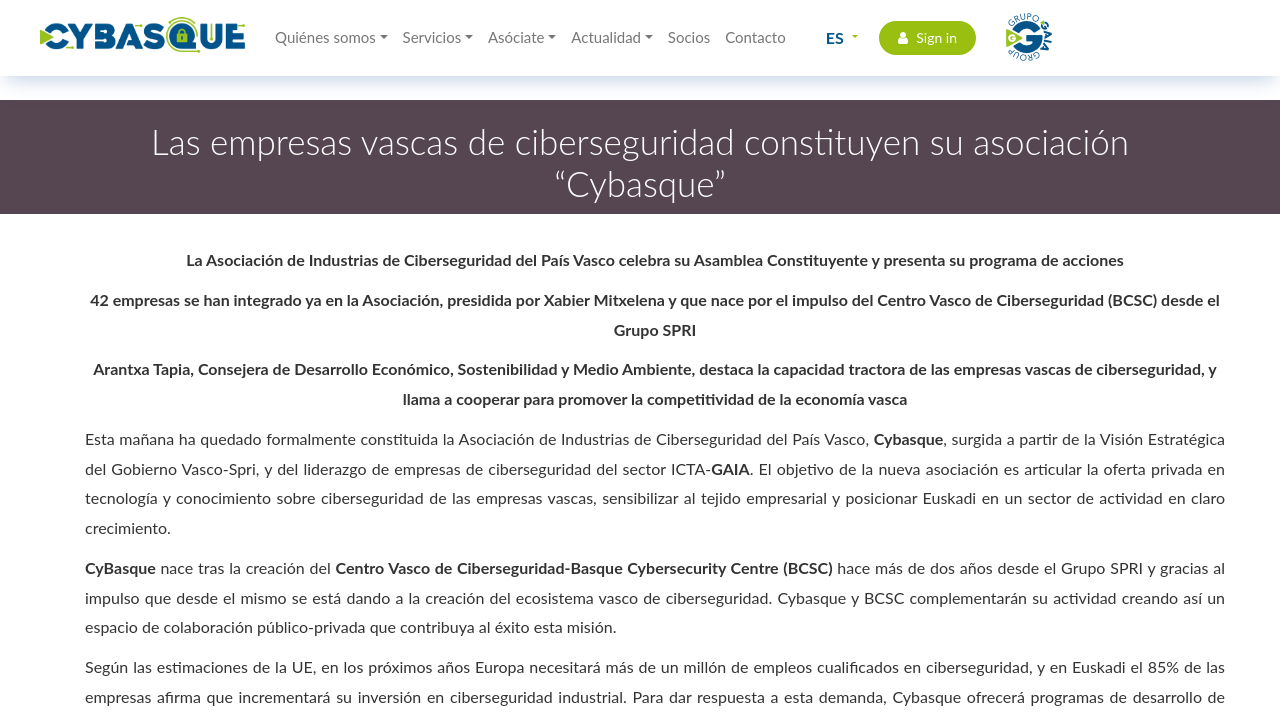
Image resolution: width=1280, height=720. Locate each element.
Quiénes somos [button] (325, 37)
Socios (689, 37)
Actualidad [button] (606, 37)
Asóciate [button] (516, 37)
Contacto (755, 37)
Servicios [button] (432, 37)
